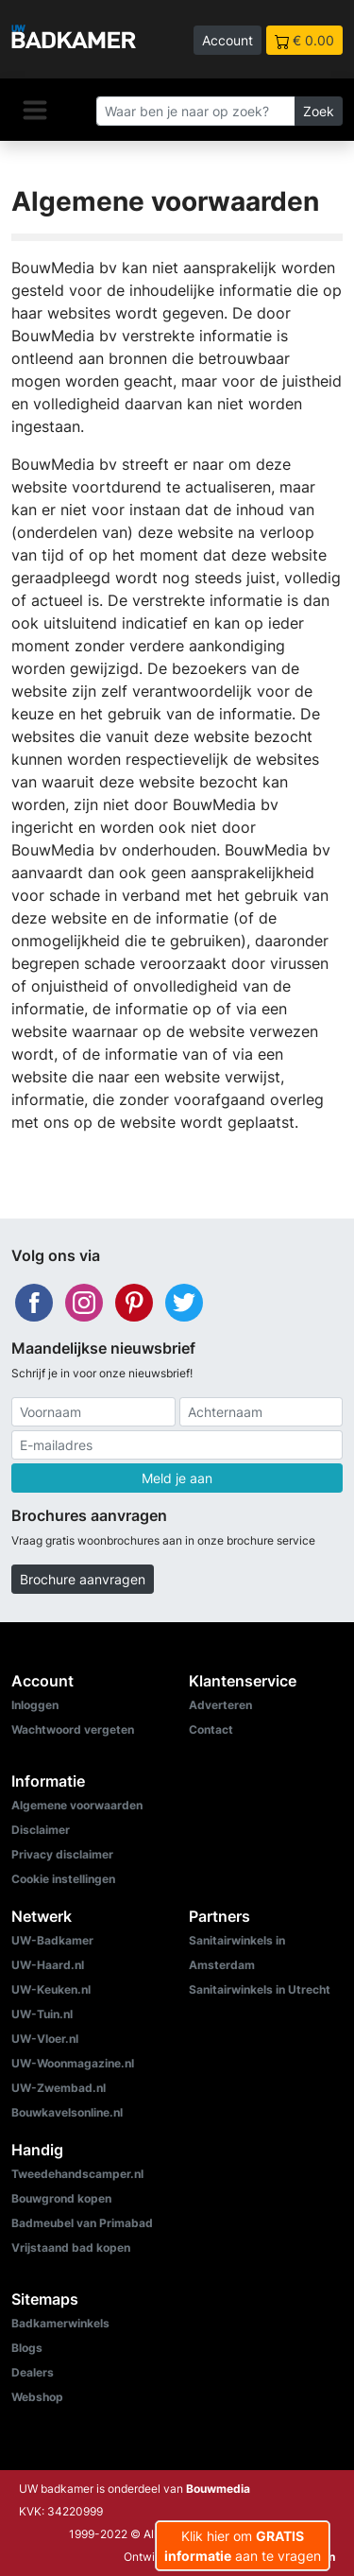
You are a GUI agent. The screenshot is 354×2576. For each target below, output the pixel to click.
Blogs (26, 2348)
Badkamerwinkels (60, 2323)
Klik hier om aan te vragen (242, 2546)
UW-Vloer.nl (44, 2038)
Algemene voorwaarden (77, 1805)
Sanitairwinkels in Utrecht (259, 1989)
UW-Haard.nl (47, 1965)
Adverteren (220, 1705)
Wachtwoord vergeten (72, 1729)
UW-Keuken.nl (51, 1989)
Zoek (318, 111)
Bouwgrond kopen (61, 2198)
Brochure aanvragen (82, 1579)
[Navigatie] (35, 109)
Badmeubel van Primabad (82, 2223)
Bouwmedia (218, 2488)
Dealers (32, 2372)
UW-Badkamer (52, 1940)
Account (227, 40)
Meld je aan (177, 1478)
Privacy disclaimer (62, 1854)
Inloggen (35, 1705)
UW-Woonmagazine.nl (72, 2063)
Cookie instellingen (63, 1879)
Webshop (37, 2397)
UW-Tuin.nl (42, 2014)
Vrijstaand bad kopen (70, 2247)
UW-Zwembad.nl (58, 2088)
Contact (211, 1729)
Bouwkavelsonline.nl (67, 2112)
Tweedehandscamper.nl (77, 2174)
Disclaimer (40, 1830)
